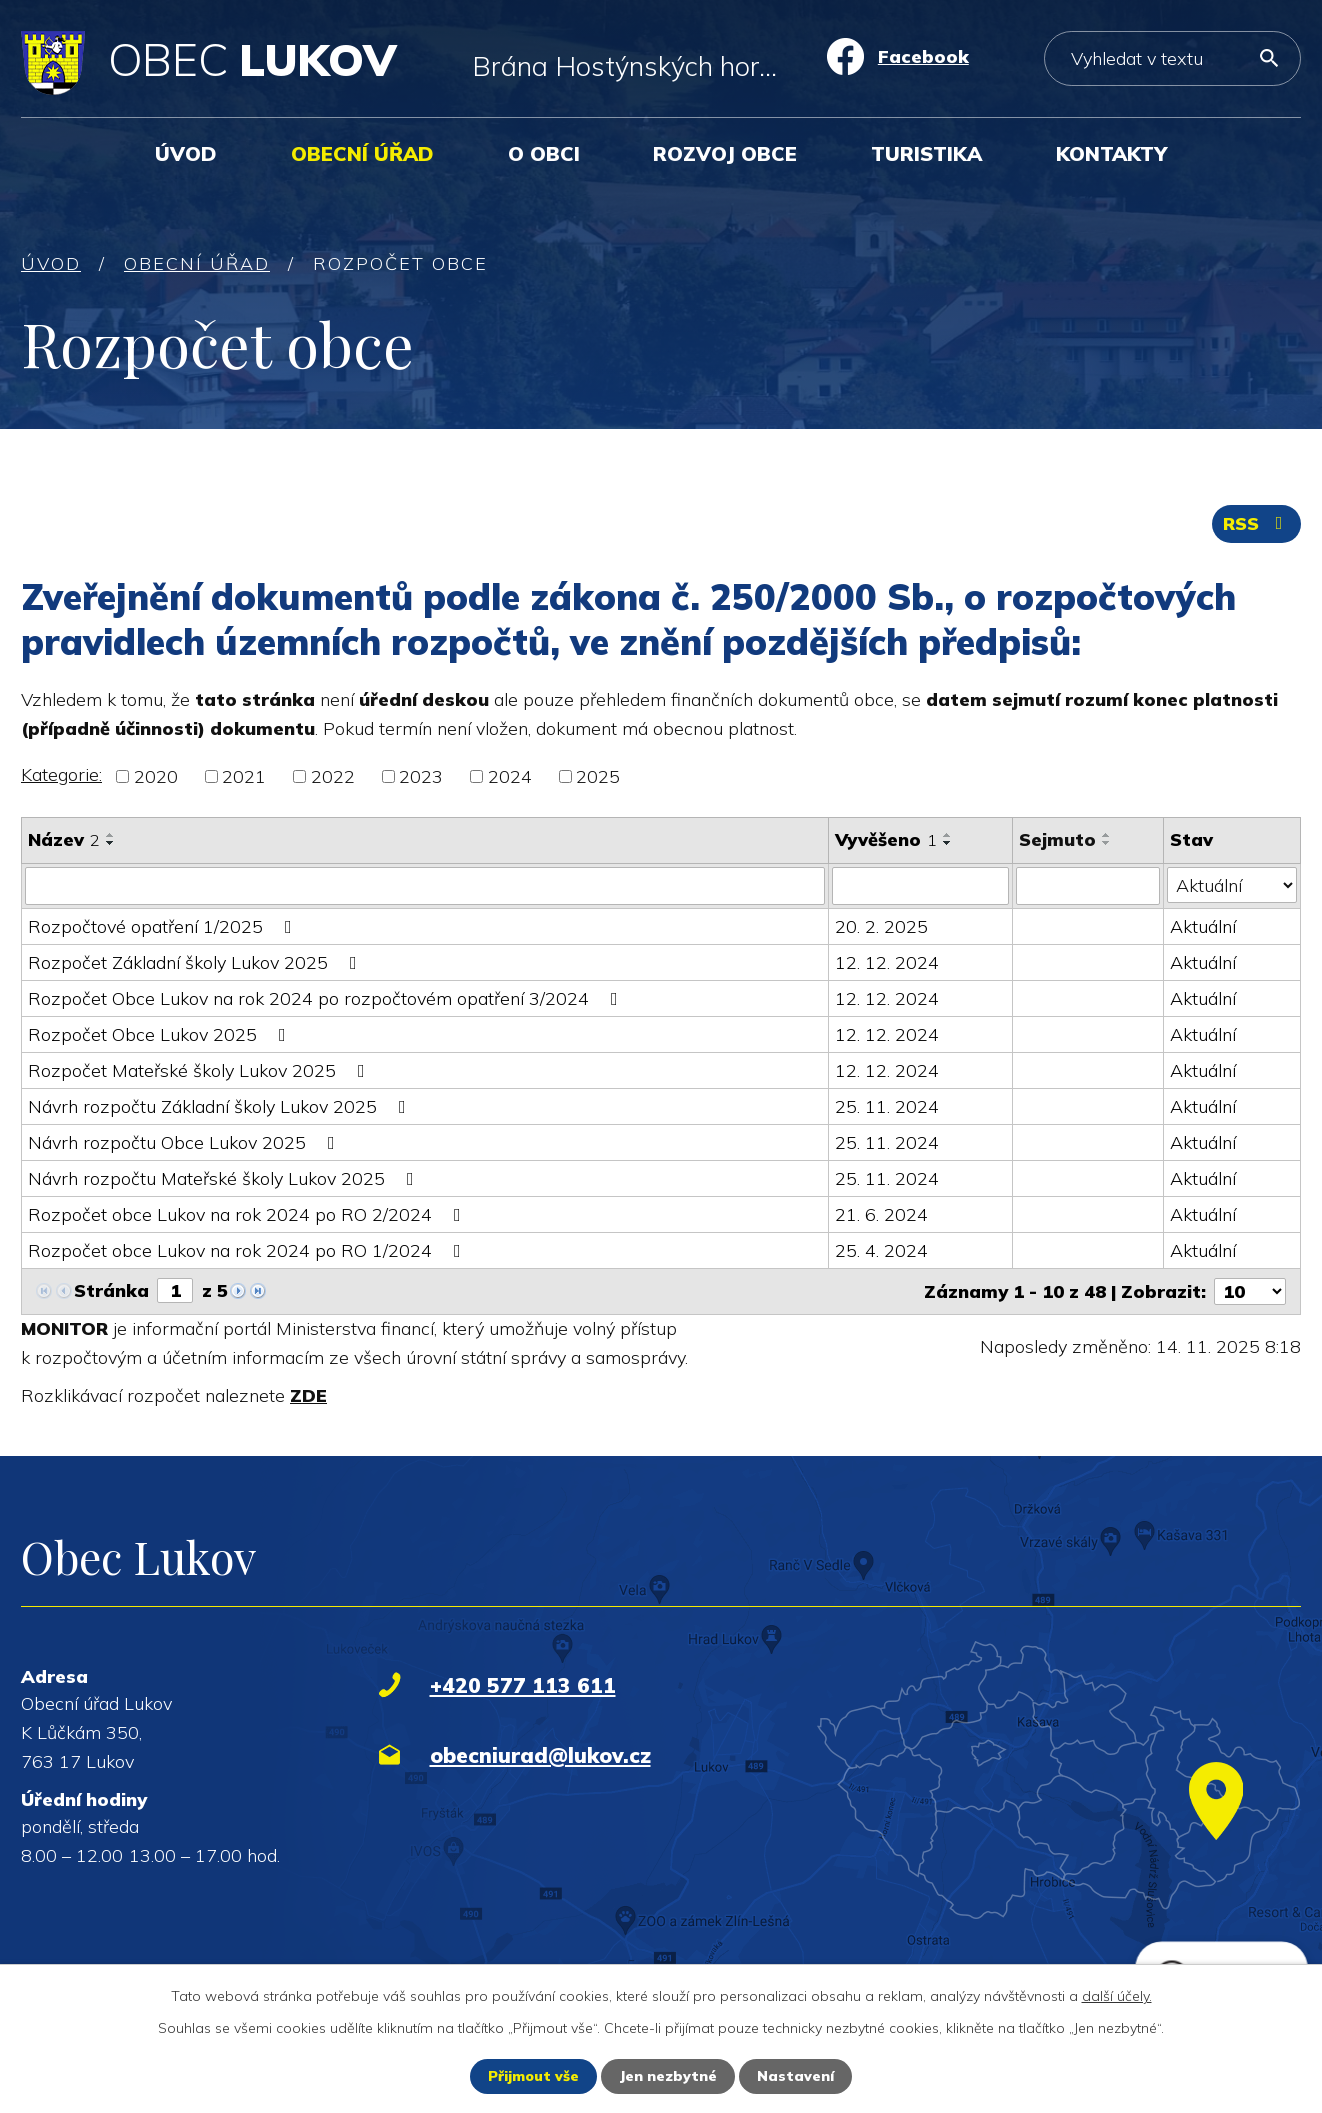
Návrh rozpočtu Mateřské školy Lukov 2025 (225, 1178)
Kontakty (1111, 153)
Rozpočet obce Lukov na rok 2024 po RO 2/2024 (248, 1214)
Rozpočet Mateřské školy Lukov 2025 (200, 1070)
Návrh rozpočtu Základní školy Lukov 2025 (221, 1106)
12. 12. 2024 (887, 962)
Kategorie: (61, 774)
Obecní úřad (362, 153)
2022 (333, 776)
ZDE (308, 1395)
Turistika (926, 153)
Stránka (111, 1290)
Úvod (186, 153)
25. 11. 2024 (887, 1106)
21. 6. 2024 (881, 1214)
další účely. (1117, 1996)
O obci (544, 153)
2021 (244, 776)
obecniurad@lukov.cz (540, 1755)
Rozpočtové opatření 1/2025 (164, 926)
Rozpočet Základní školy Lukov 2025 (196, 962)
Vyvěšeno (886, 839)
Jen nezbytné (668, 2076)
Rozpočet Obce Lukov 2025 (161, 1034)
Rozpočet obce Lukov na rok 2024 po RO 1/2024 (248, 1250)
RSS (1257, 523)
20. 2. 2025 (881, 926)
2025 (598, 776)
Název (64, 839)
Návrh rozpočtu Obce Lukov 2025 (185, 1142)
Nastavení (795, 2076)
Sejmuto (1057, 839)
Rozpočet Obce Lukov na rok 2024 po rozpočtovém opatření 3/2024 (327, 998)
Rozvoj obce (725, 153)
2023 (421, 776)
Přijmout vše (533, 2076)
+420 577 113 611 (523, 1685)
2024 (510, 776)
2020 (156, 776)
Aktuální (1203, 926)
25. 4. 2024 (881, 1250)
